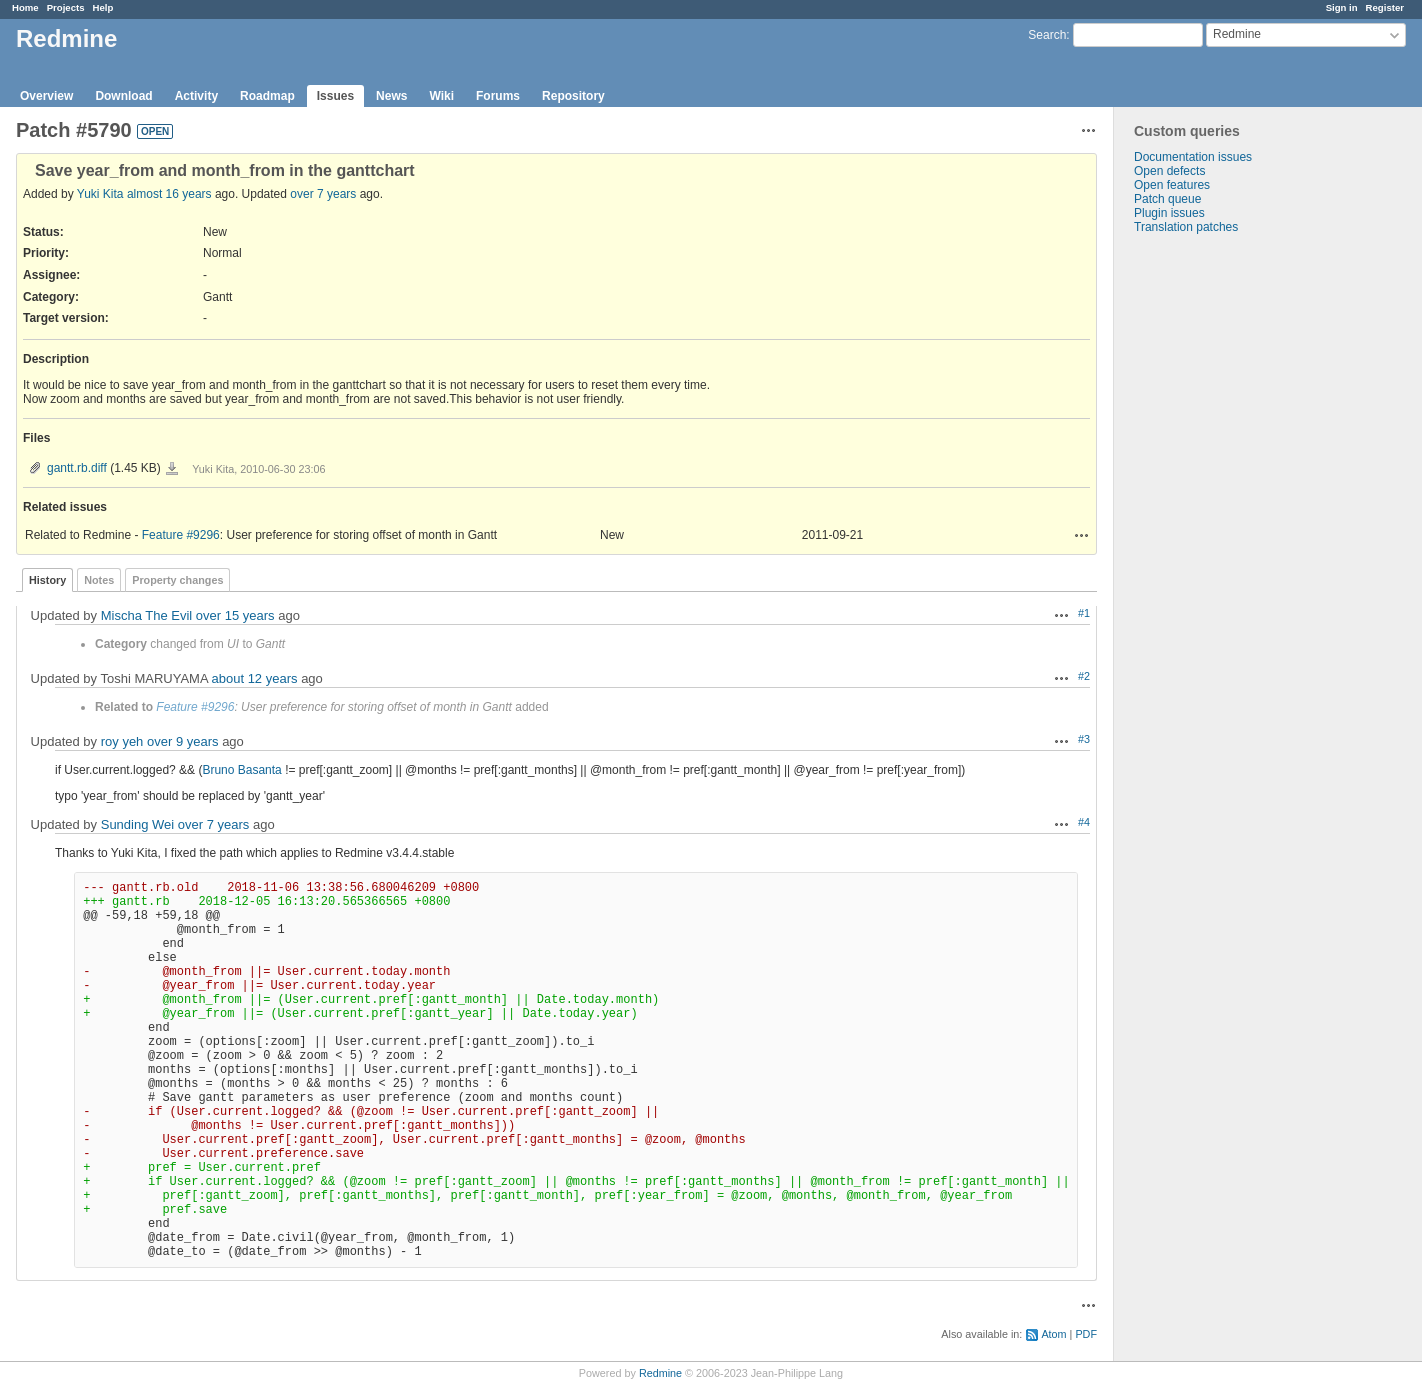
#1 (1084, 613)
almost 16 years (169, 194)
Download (123, 96)
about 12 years (255, 678)
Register (1385, 7)
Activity (196, 96)
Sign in (1342, 7)
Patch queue (1167, 199)
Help (103, 7)
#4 (1084, 822)
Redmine (660, 1373)
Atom (1053, 1334)
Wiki (441, 96)
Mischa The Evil (147, 615)
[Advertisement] (1214, 548)
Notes (99, 580)
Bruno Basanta (241, 770)
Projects (66, 7)
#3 (1084, 739)
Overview (46, 96)
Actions (1082, 535)
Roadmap (267, 96)
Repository (573, 96)
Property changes (177, 580)
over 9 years (183, 741)
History (47, 580)
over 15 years (235, 615)
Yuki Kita (100, 194)
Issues (335, 96)
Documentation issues (1193, 157)
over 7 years (323, 194)
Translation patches (1186, 227)
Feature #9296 (181, 535)
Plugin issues (1169, 213)
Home (25, 7)
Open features (1172, 185)
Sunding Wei (137, 824)
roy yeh (122, 741)
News (391, 96)
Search (1047, 35)
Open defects (1169, 171)
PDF (1086, 1334)
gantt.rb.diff (77, 468)
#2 (1084, 676)
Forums (498, 96)
